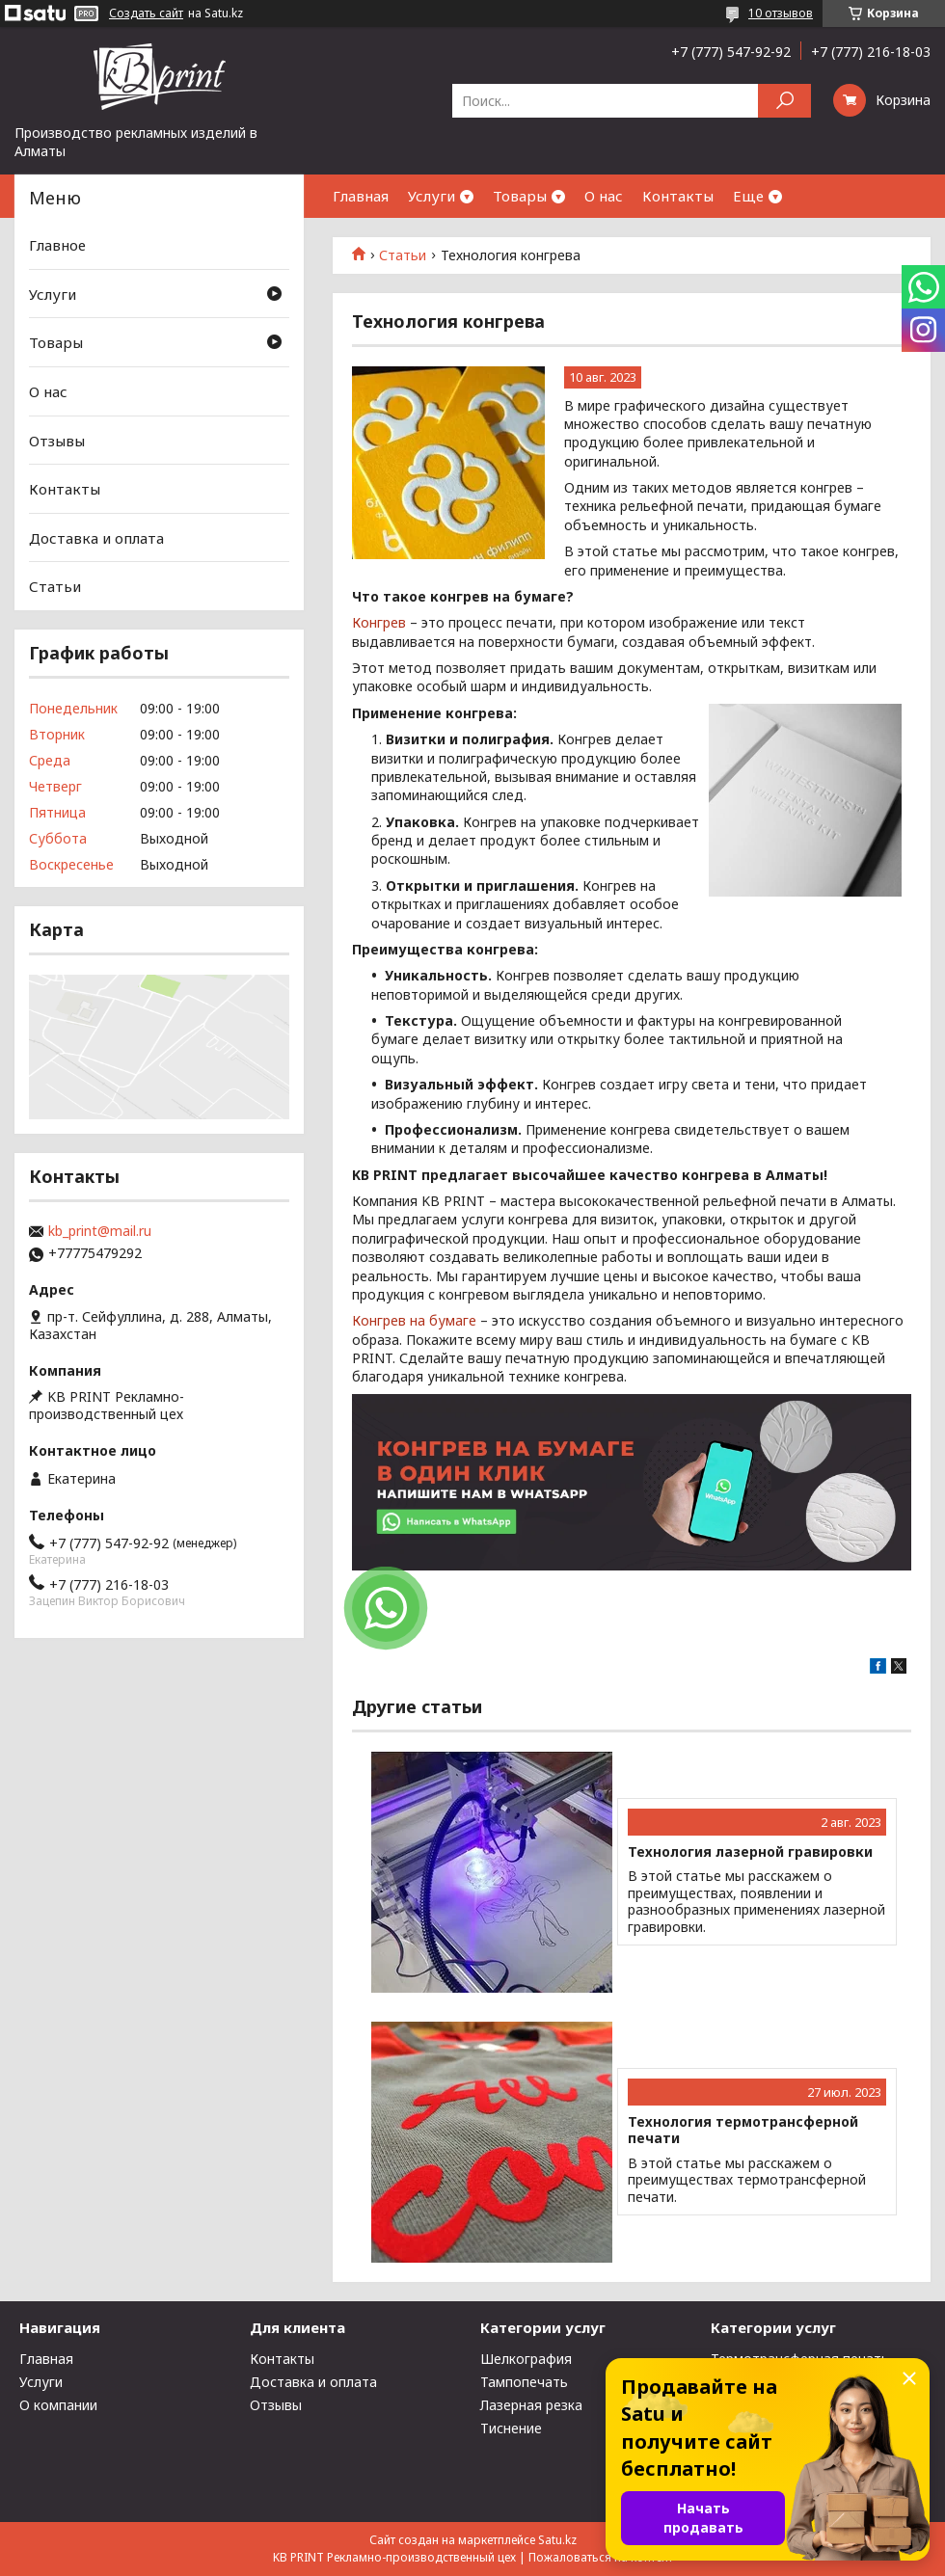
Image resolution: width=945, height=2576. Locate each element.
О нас (603, 195)
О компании (58, 2405)
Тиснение (511, 2428)
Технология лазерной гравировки (750, 1852)
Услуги (431, 195)
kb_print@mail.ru (99, 1231)
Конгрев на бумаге (414, 1320)
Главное (57, 245)
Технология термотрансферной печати (743, 2130)
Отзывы (57, 439)
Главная (361, 195)
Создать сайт (146, 13)
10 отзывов (780, 13)
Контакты (678, 195)
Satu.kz (557, 2540)
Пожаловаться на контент (600, 2557)
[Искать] (784, 101)
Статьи (402, 255)
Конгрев (379, 622)
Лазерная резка (531, 2405)
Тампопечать (524, 2382)
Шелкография (526, 2358)
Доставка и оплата (96, 538)
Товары (520, 195)
